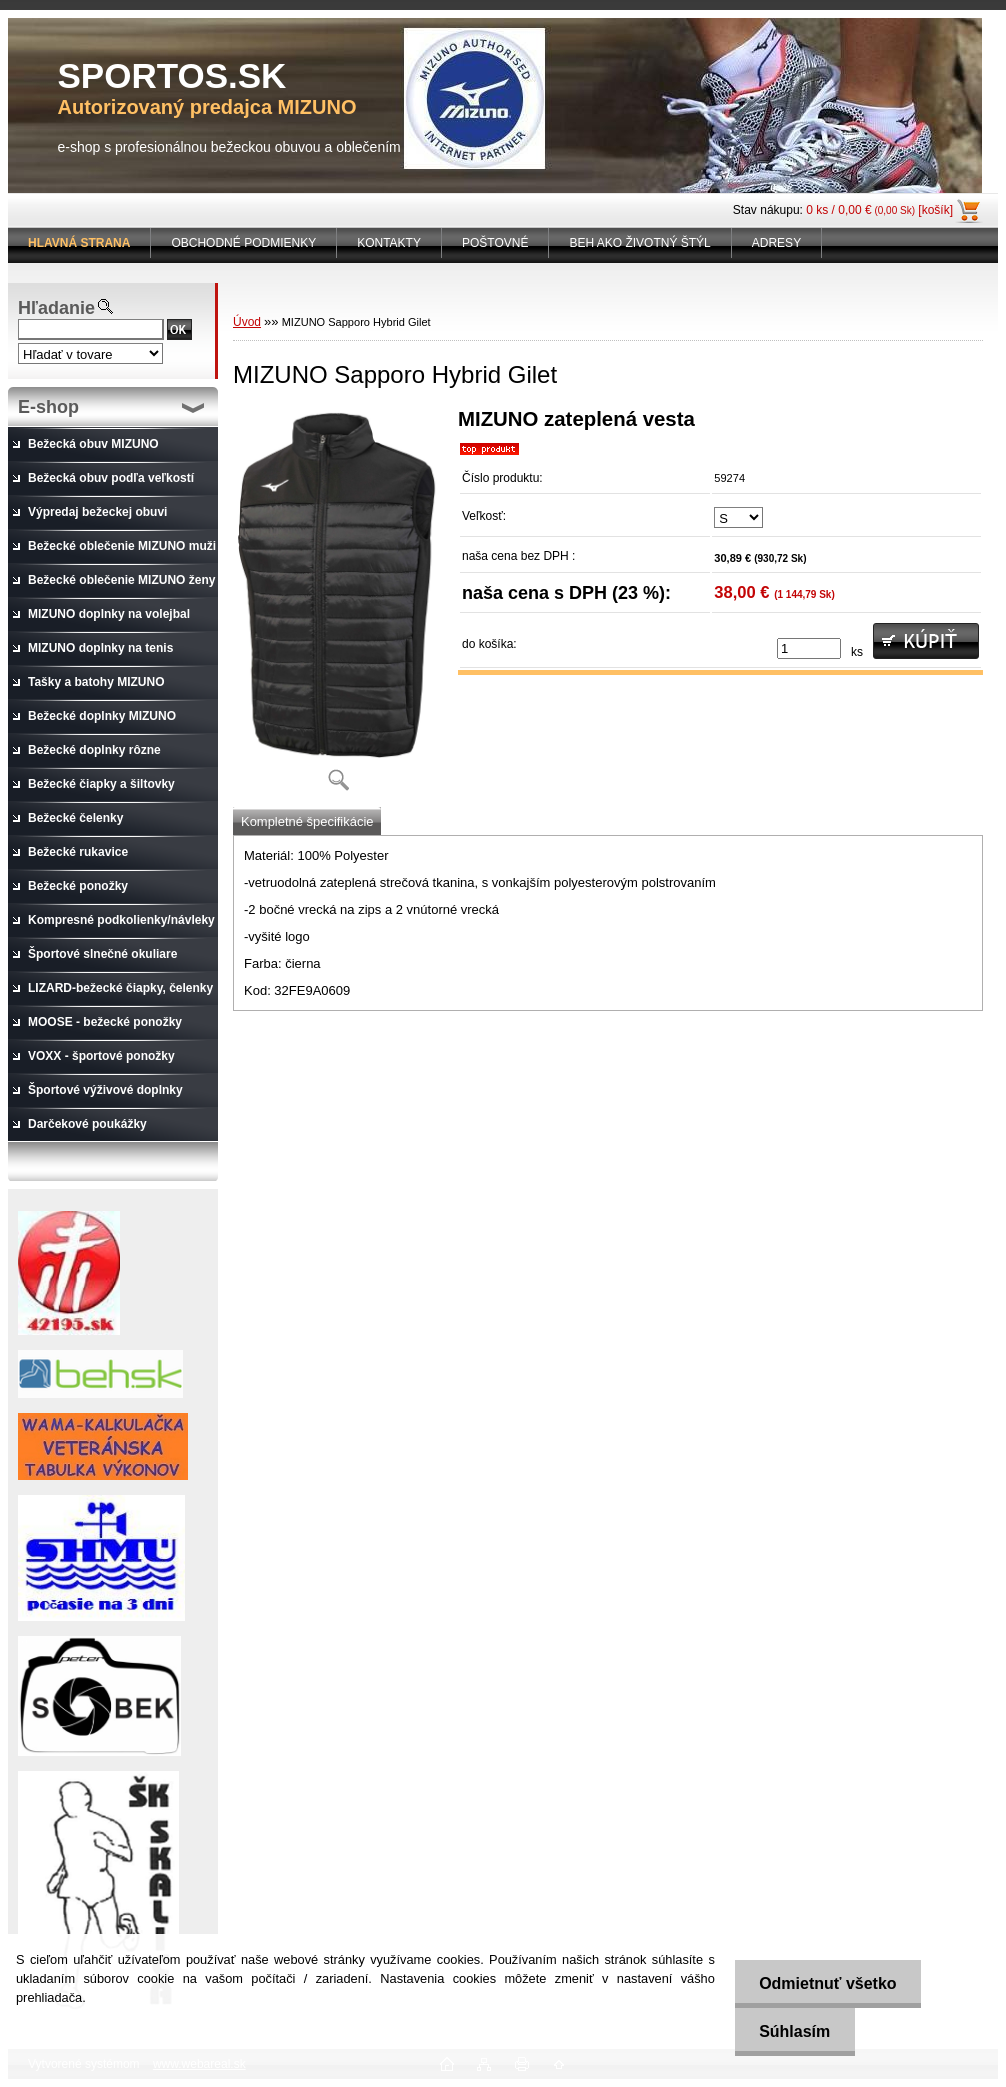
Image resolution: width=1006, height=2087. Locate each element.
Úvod (247, 322)
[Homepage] (79, 243)
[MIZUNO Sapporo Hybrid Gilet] (338, 606)
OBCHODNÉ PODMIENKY (243, 243)
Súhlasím (793, 2031)
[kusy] (809, 648)
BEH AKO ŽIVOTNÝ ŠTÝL (639, 243)
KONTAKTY (389, 243)
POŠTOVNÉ (495, 243)
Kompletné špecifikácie (307, 821)
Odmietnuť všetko (826, 1983)
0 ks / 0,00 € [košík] (879, 210)
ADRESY (776, 243)
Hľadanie (56, 308)
